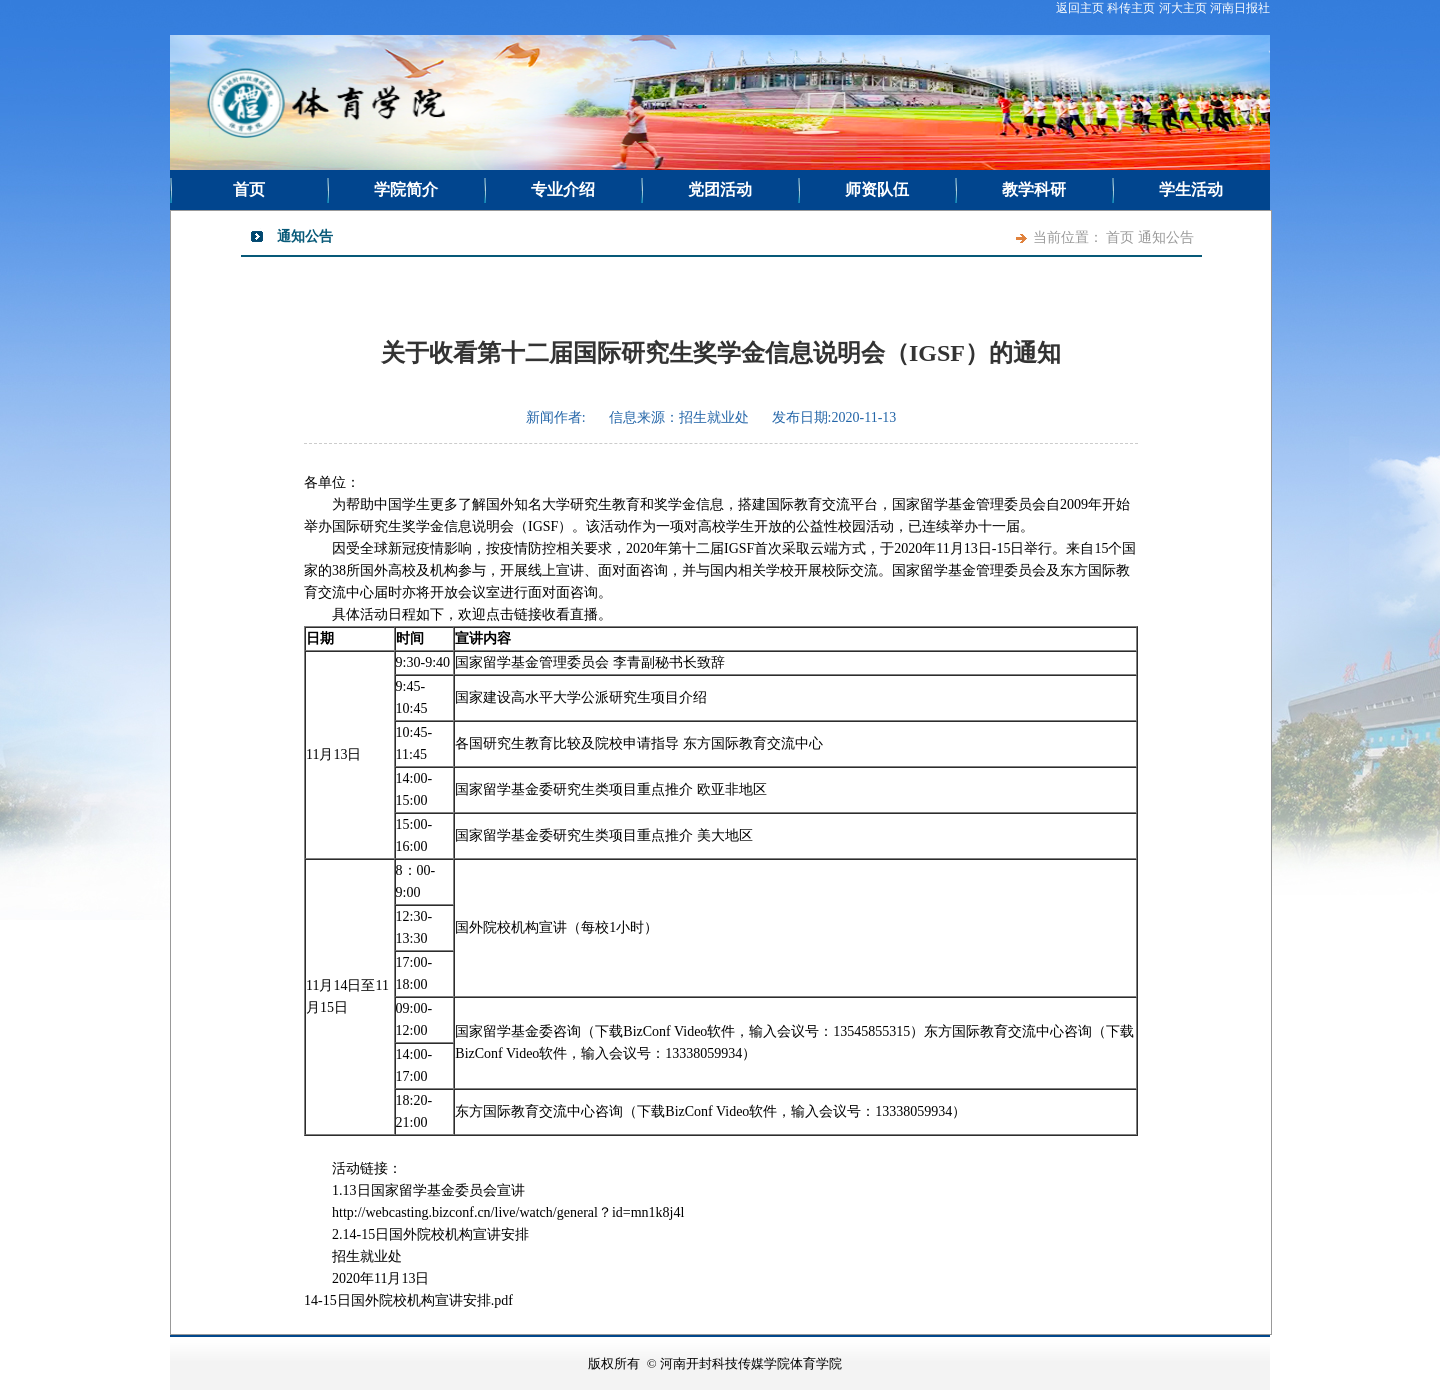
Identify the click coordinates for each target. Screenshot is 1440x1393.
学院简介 (406, 189)
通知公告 (1166, 237)
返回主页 (1080, 8)
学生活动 (1191, 189)
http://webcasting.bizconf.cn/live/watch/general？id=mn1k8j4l (508, 1212)
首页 (249, 189)
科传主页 (1131, 8)
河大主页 (1183, 8)
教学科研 (1034, 189)
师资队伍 (877, 189)
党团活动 (720, 189)
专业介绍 (563, 189)
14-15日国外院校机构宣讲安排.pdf (408, 1300)
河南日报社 (1240, 8)
